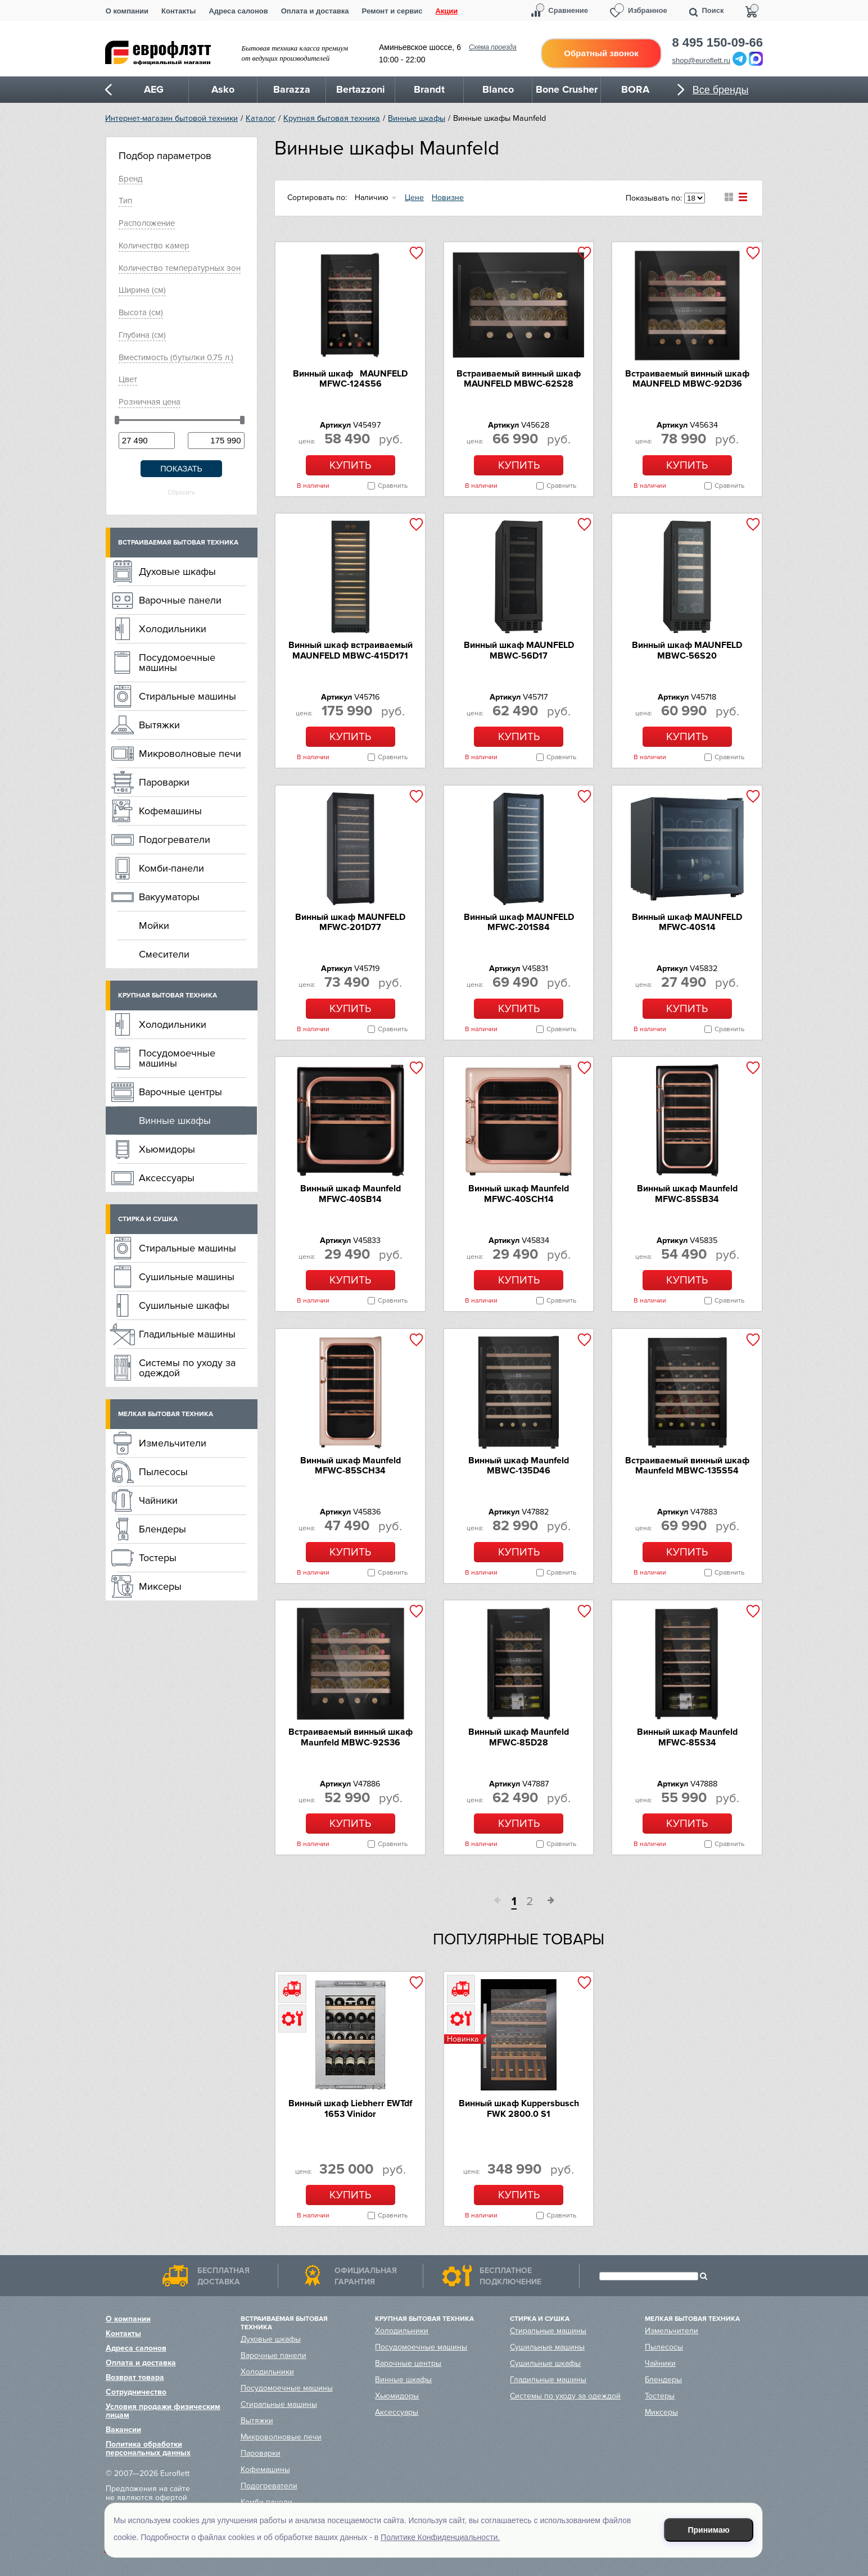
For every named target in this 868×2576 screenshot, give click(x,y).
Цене (414, 197)
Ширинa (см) (142, 290)
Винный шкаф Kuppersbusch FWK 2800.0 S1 (519, 2108)
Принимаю (709, 2529)
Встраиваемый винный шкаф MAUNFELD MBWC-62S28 (518, 378)
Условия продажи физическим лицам (163, 2411)
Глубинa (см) (142, 335)
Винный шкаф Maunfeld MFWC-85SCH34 (350, 1465)
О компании (127, 11)
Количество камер (154, 246)
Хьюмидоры (167, 1149)
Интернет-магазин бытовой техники (171, 118)
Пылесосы (163, 1472)
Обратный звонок (601, 53)
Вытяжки (159, 725)
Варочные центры (180, 1092)
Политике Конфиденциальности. (440, 2537)
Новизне (448, 197)
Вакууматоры (169, 897)
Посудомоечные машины (177, 662)
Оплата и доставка (315, 11)
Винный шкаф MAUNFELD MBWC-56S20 (687, 650)
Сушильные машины (186, 1277)
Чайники (158, 1500)
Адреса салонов (238, 11)
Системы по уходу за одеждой (187, 1368)
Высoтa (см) (141, 312)
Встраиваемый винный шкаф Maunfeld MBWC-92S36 (350, 1737)
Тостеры (158, 1558)
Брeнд (130, 179)
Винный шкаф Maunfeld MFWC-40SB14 (350, 1193)
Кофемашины (170, 811)
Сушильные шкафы (184, 1305)
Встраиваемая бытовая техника (178, 542)
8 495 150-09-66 (717, 43)
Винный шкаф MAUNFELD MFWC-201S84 (519, 922)
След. (547, 1902)
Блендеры (162, 1529)
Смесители (164, 954)
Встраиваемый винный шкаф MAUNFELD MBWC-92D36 (687, 378)
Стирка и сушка (148, 1219)
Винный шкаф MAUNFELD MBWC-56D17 (519, 650)
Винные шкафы (416, 118)
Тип (125, 201)
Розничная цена (149, 402)
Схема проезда (493, 47)
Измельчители (172, 1443)
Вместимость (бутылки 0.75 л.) (176, 357)
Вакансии (123, 2429)
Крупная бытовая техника (331, 118)
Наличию (371, 197)
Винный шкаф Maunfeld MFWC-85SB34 (687, 1193)
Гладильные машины (187, 1334)
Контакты (178, 11)
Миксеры (160, 1586)
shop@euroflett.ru (701, 60)
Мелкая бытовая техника (165, 1414)
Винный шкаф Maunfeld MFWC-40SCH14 (518, 1193)
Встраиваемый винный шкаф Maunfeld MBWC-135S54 (687, 1465)
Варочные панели (180, 600)
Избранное (647, 10)
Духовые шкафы (177, 571)
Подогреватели (174, 839)
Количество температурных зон (180, 268)
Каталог (260, 118)
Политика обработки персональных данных (148, 2448)
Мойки (154, 925)
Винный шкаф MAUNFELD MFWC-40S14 (687, 922)
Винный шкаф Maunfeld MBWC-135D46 (518, 1465)
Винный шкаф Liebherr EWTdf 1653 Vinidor (350, 2108)
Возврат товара (135, 2377)
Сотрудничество (136, 2392)
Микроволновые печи (190, 753)
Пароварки (164, 782)
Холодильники (172, 629)
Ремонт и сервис (392, 11)
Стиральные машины (187, 696)
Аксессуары (167, 1178)
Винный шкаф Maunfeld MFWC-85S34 (687, 1737)
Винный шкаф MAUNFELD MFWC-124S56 (350, 378)
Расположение (147, 223)
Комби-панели (171, 868)
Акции (446, 11)
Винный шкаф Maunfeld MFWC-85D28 (518, 1737)
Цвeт (128, 379)
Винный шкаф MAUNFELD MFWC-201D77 (350, 922)
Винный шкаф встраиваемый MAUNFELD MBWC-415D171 (350, 650)
